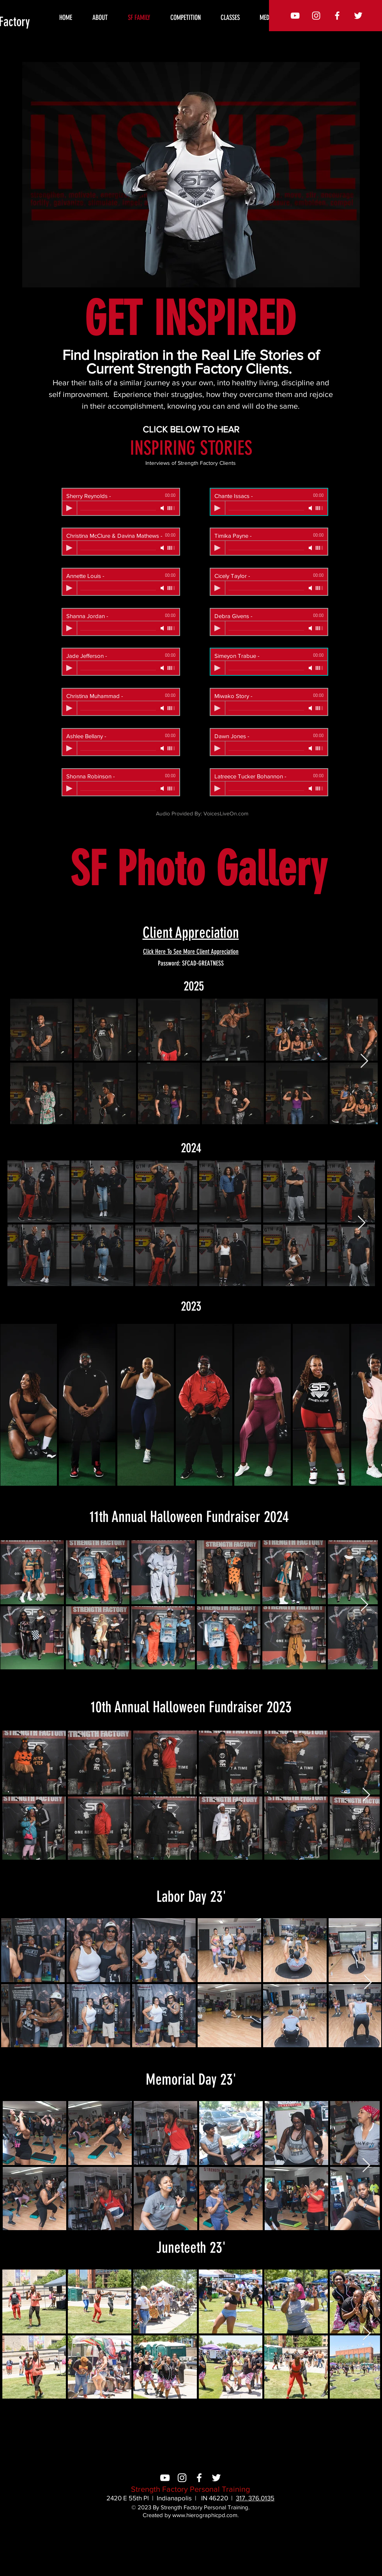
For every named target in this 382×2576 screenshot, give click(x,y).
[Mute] (163, 508)
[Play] (69, 508)
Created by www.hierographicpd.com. (191, 2515)
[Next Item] (364, 1061)
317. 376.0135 (255, 2498)
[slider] (171, 508)
